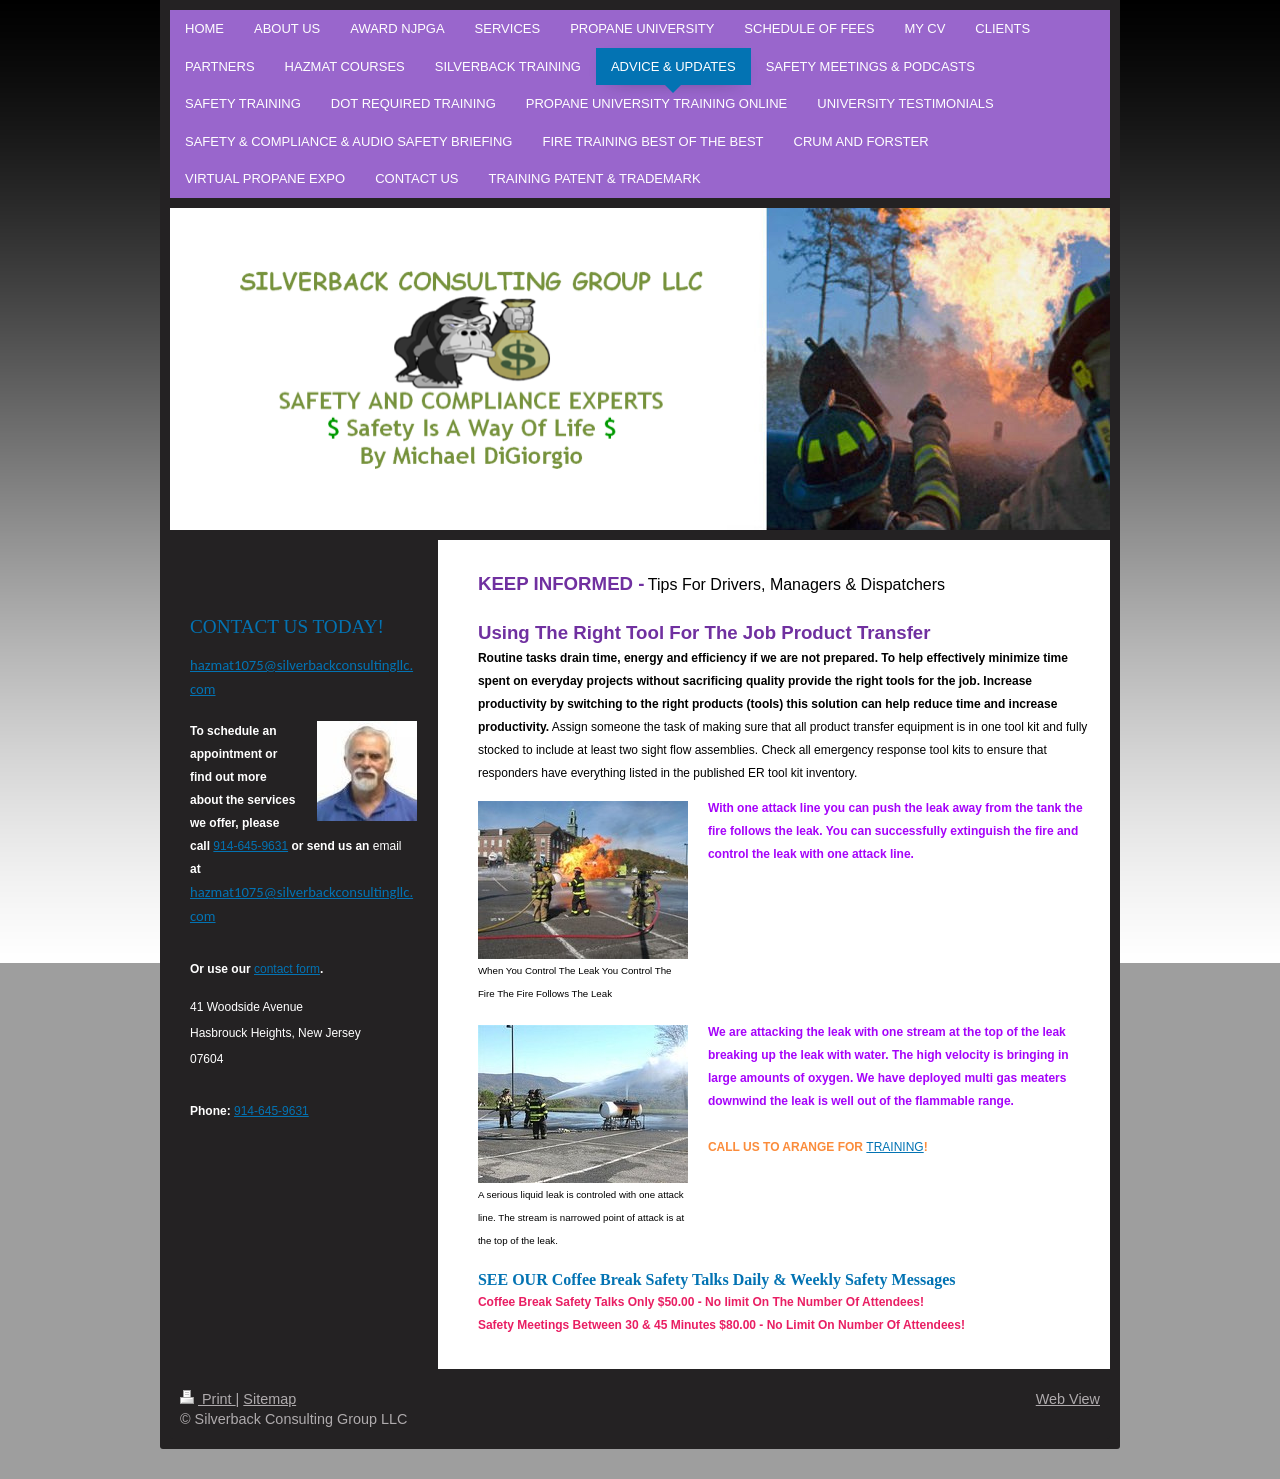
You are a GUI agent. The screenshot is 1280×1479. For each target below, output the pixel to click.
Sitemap (269, 1399)
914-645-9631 (250, 846)
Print (208, 1399)
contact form (287, 969)
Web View (1068, 1399)
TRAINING (894, 1147)
